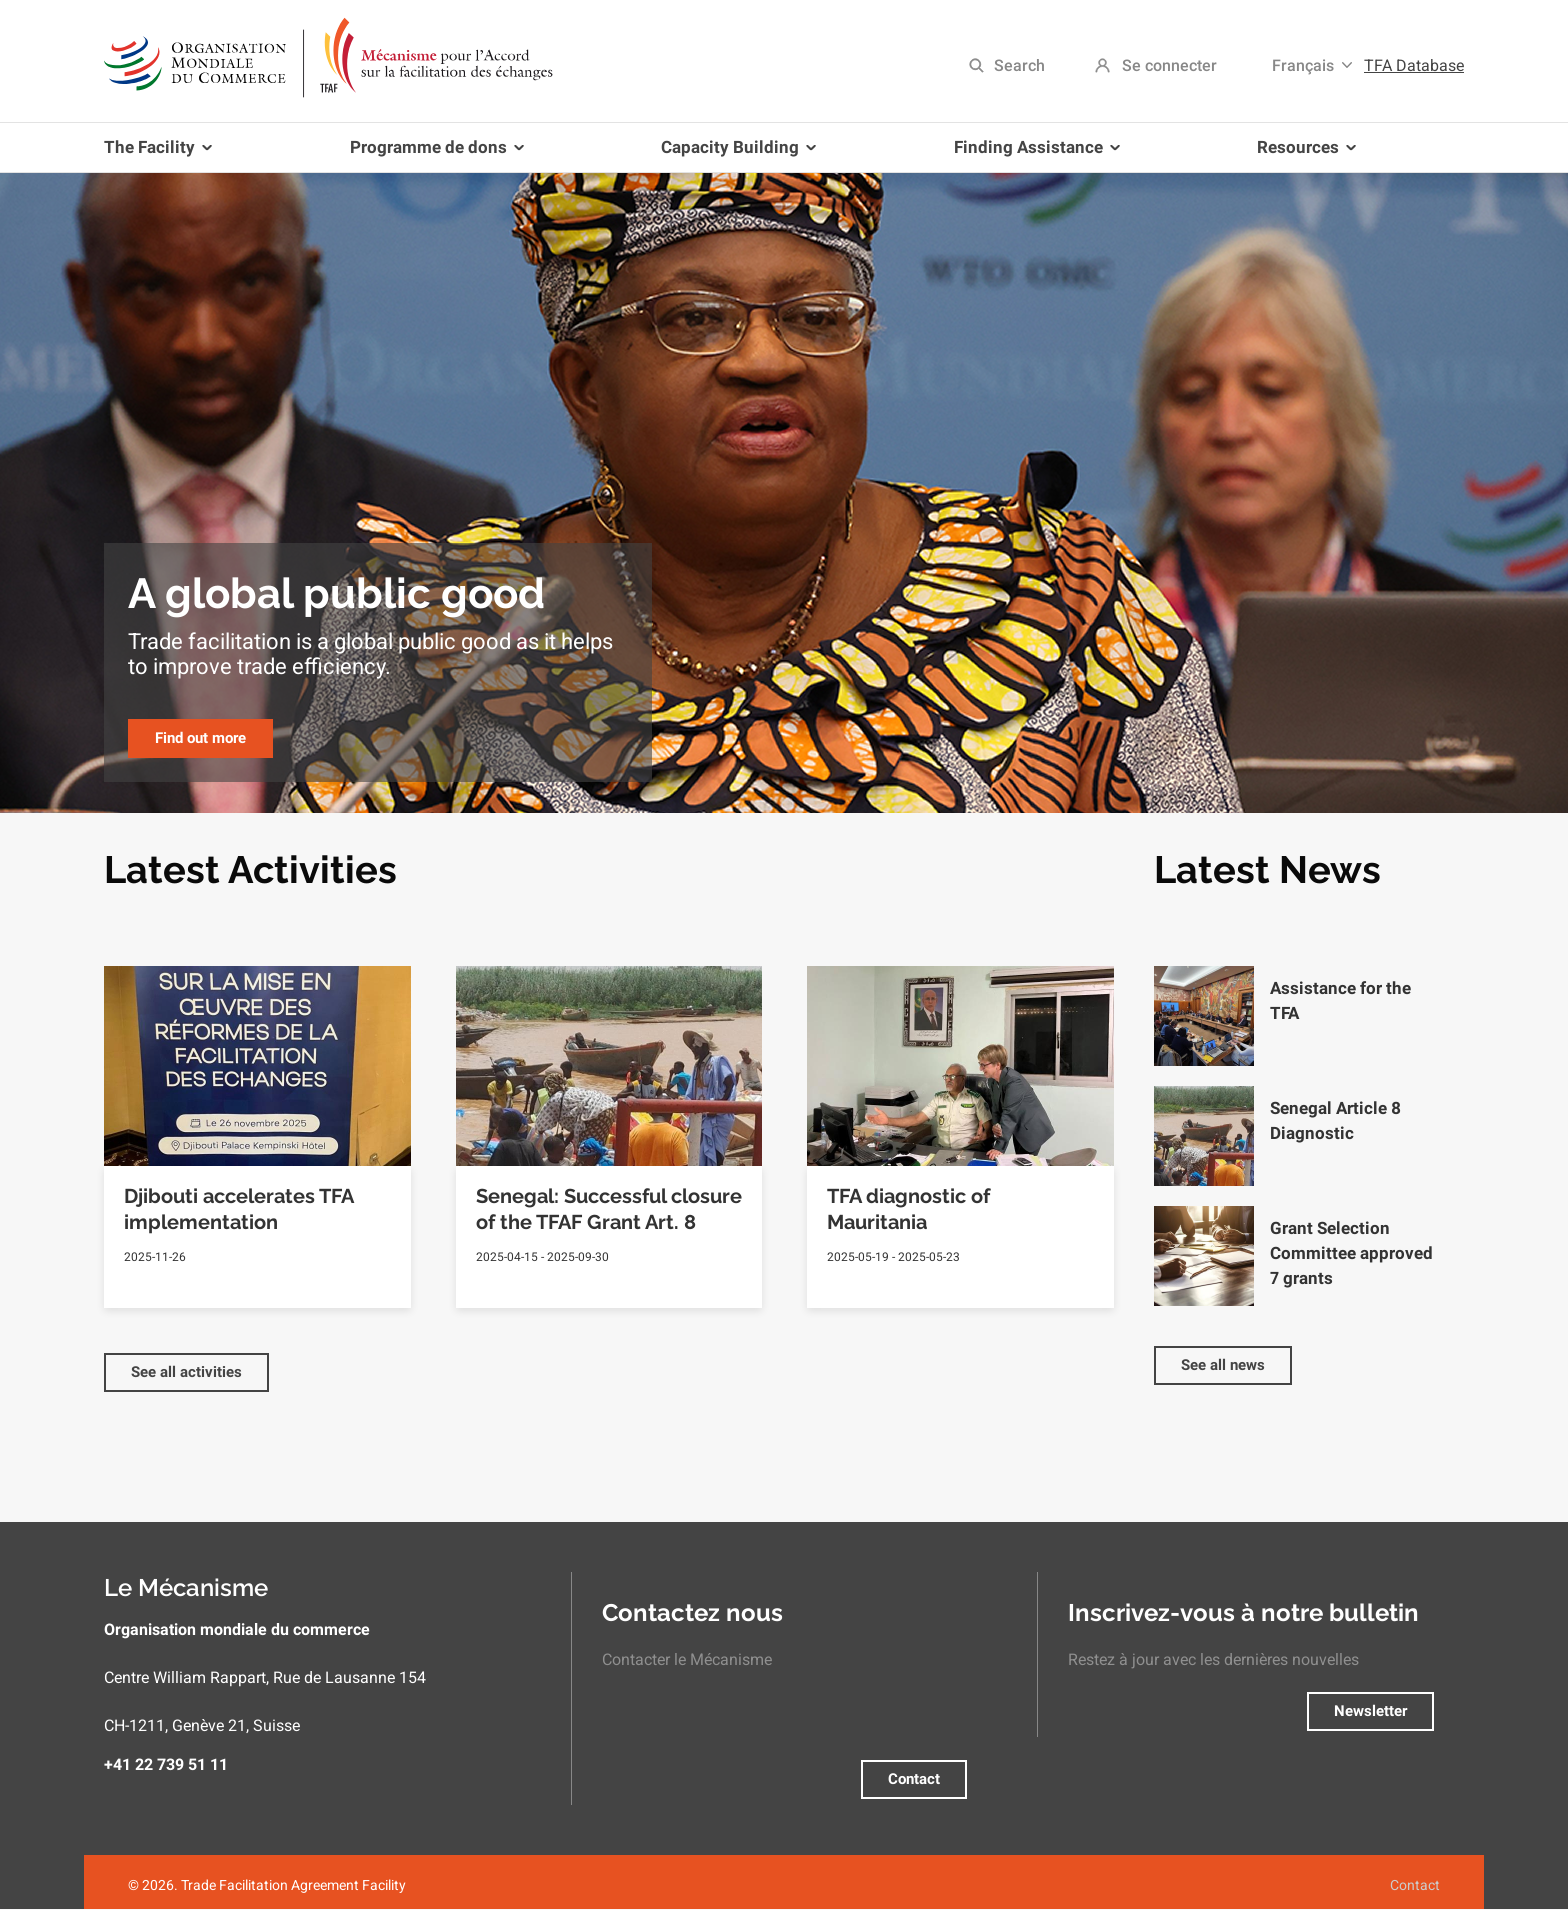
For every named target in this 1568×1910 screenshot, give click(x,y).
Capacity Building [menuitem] (734, 154)
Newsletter (1370, 1711)
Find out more (200, 738)
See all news (1223, 1365)
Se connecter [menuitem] (1169, 65)
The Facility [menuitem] (161, 154)
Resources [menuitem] (1302, 154)
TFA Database (1414, 65)
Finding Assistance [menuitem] (1033, 154)
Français (1303, 65)
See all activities (186, 1372)
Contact (914, 1779)
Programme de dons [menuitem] (433, 154)
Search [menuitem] (1019, 65)
